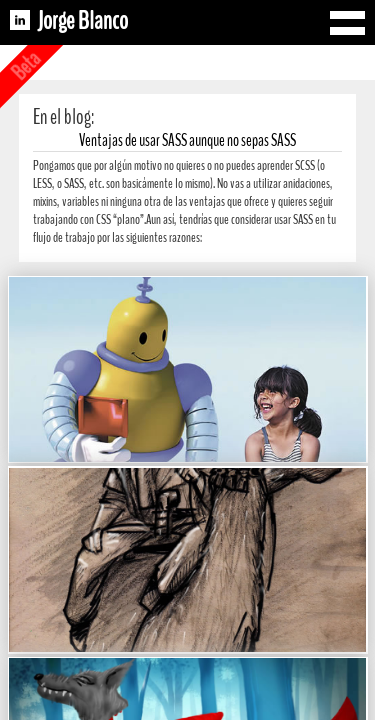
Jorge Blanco (82, 21)
